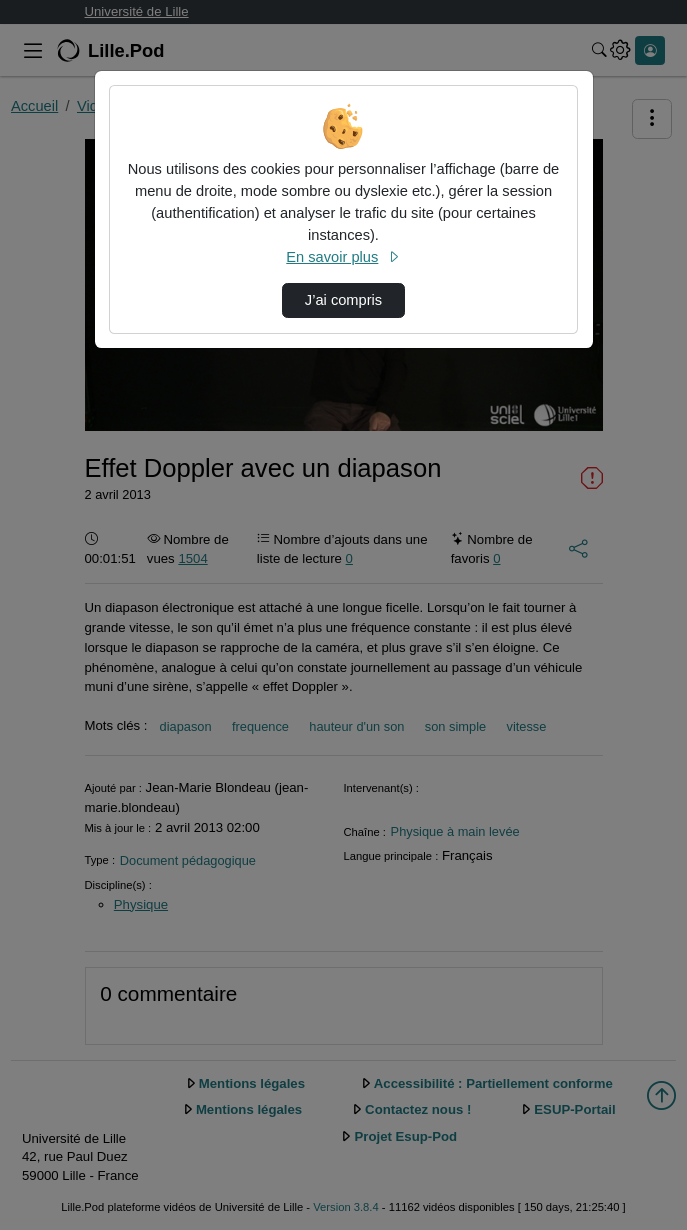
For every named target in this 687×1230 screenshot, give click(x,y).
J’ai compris (343, 300)
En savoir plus (343, 257)
